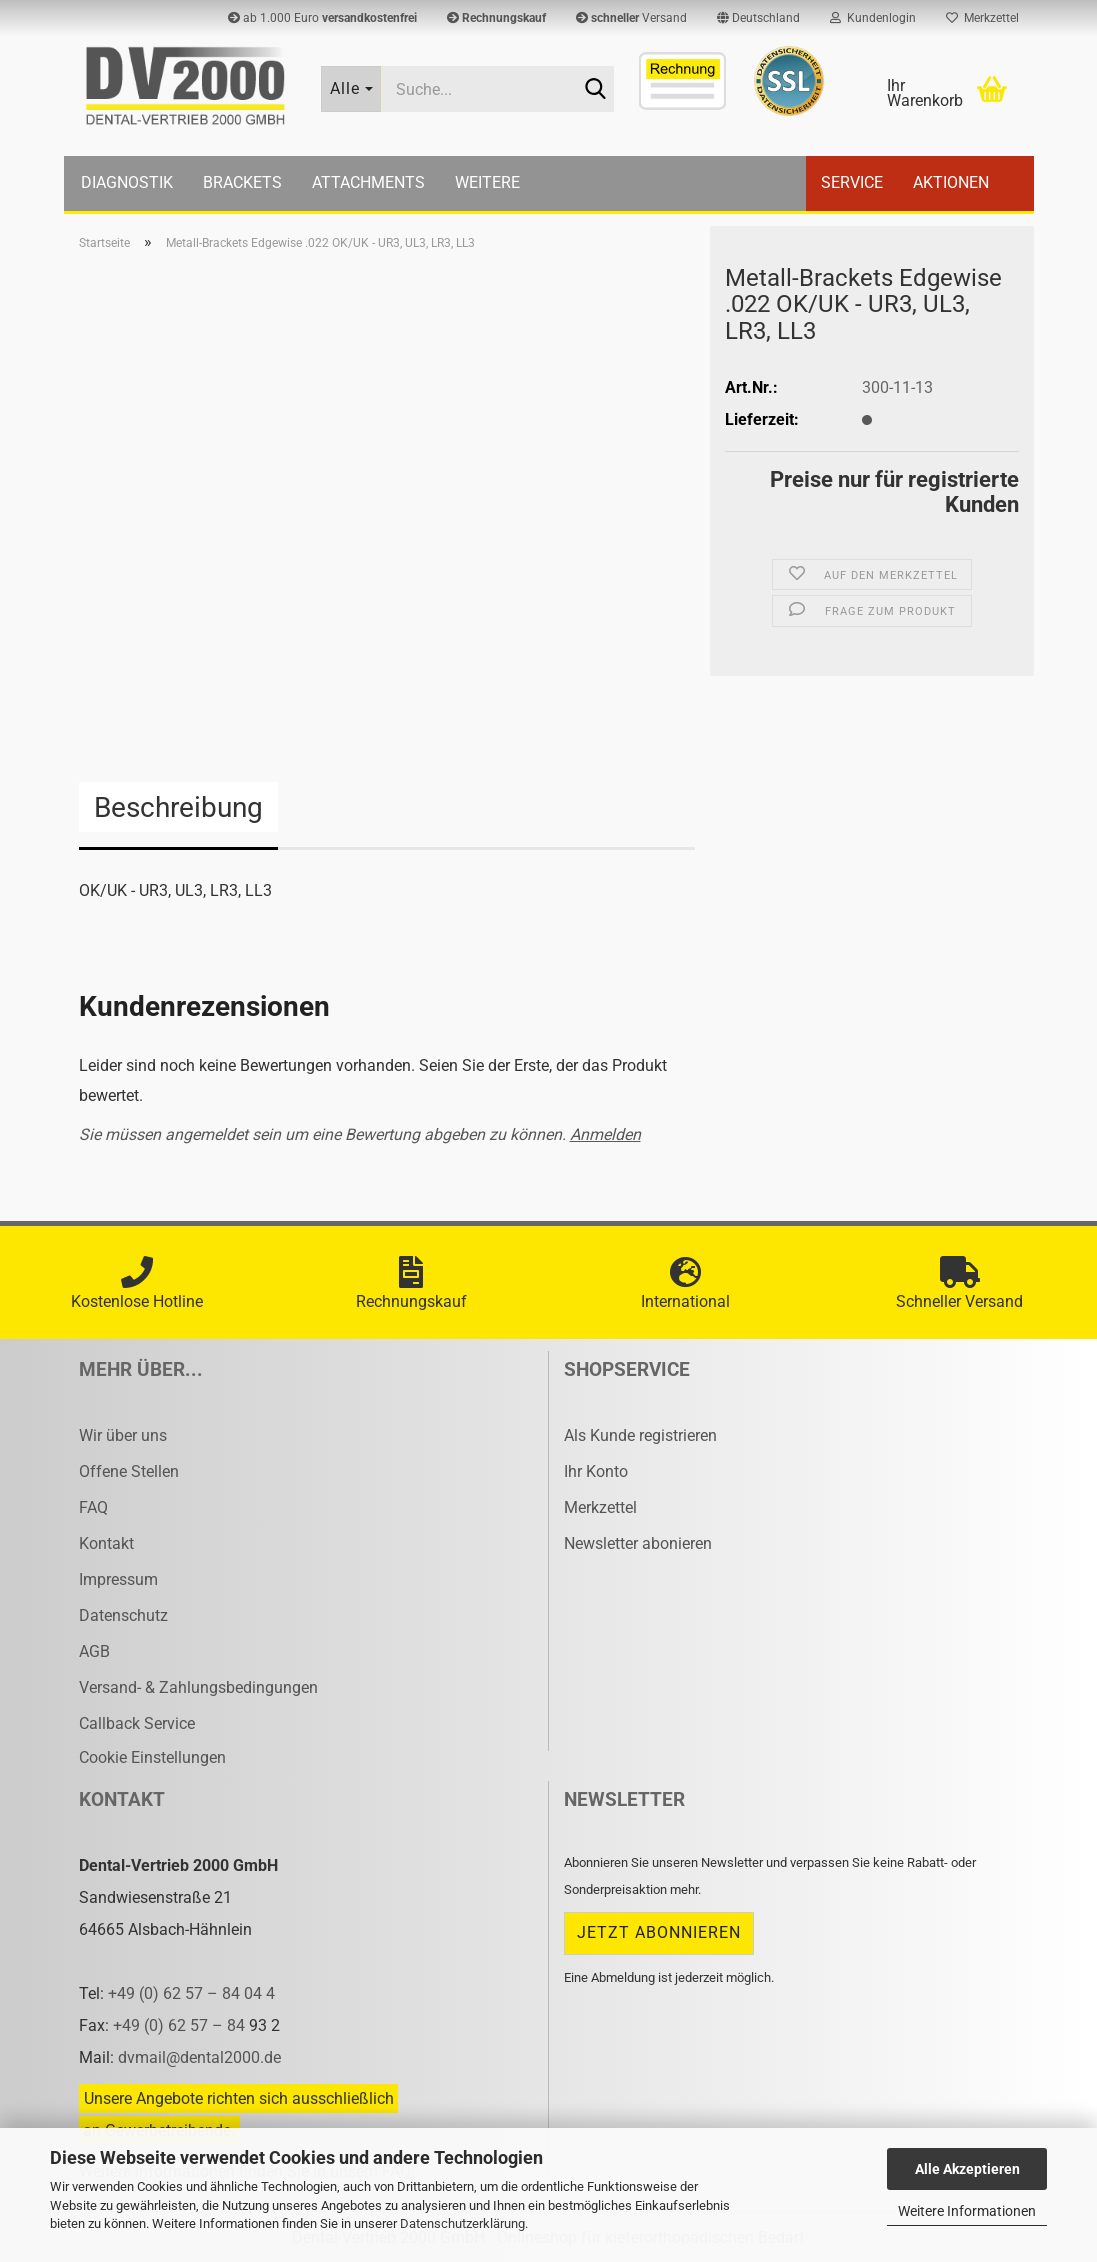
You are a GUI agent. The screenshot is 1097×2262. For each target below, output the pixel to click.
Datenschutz (123, 1615)
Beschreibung (178, 807)
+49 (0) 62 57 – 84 (181, 2025)
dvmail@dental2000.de (199, 2057)
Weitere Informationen (967, 2211)
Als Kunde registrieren (640, 1435)
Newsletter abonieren (638, 1543)
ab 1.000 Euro (322, 18)
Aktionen (951, 182)
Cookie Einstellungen (152, 1757)
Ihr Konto (596, 1471)
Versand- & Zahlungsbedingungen (198, 1687)
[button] (758, 18)
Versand (631, 18)
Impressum (118, 1579)
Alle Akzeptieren (967, 2169)
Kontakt (106, 1543)
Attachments (368, 182)
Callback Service (137, 1723)
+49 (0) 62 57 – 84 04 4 (191, 1993)
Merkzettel (982, 18)
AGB (94, 1651)
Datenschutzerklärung (462, 2223)
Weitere (487, 182)
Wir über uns (123, 1435)
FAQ (93, 1507)
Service (852, 182)
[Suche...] (351, 89)
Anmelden (605, 1134)
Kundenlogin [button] (873, 18)
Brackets (242, 182)
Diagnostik (127, 182)
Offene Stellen (129, 1471)
